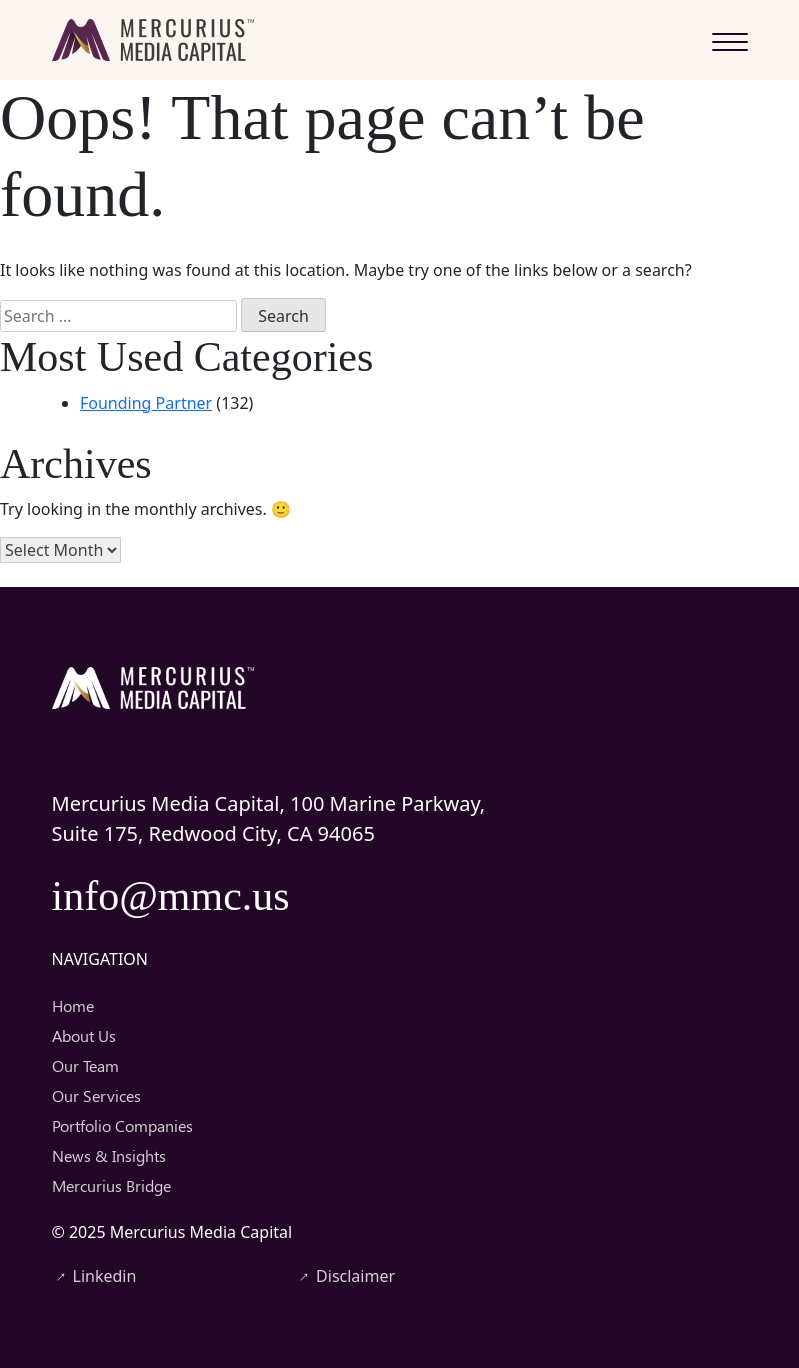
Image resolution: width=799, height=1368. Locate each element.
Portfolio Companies (122, 1125)
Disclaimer (345, 1276)
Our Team (85, 1065)
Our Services (96, 1095)
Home (73, 1005)
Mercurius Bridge (111, 1185)
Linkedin (94, 1276)
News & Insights (109, 1155)
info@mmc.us (171, 896)
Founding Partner (146, 403)
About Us (84, 1035)
